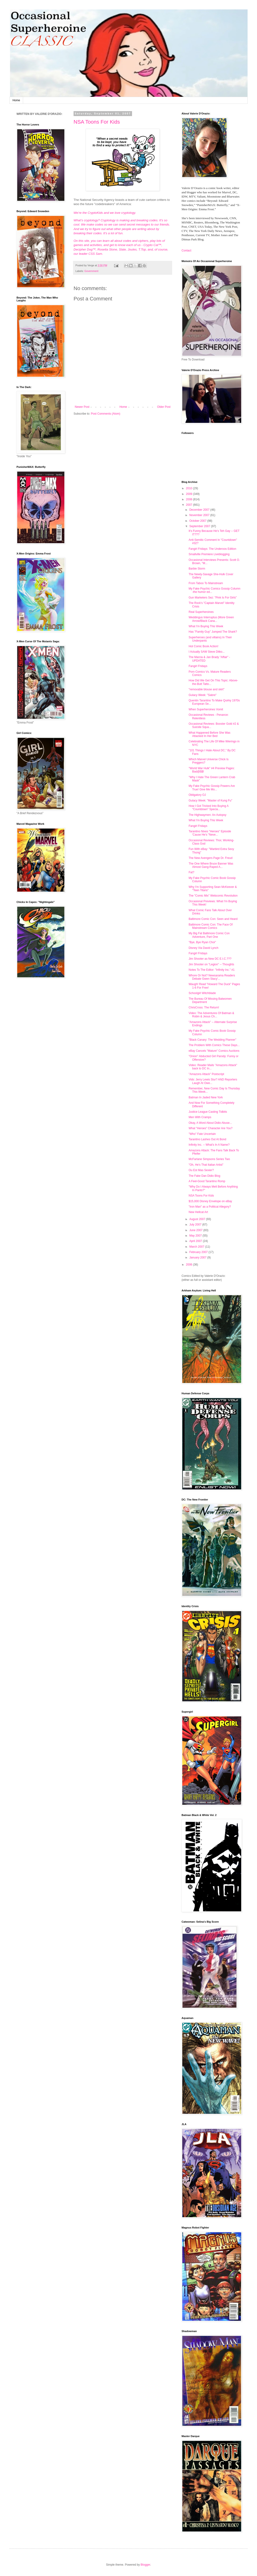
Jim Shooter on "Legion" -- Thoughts (211, 964)
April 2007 (196, 1241)
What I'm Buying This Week (206, 626)
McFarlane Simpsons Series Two (209, 1159)
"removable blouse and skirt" (206, 689)
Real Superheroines (201, 612)
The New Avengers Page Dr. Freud (210, 858)
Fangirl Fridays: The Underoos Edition (212, 548)
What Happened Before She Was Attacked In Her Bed (209, 734)
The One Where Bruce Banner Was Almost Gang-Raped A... (211, 865)
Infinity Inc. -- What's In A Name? (209, 1144)
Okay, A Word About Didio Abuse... (210, 1122)
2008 (189, 499)
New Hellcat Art (198, 1212)
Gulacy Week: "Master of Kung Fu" (210, 800)
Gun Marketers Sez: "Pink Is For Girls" (213, 597)
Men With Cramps (200, 1117)
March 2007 (197, 1246)
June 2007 (196, 1230)
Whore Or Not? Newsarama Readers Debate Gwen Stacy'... (212, 977)
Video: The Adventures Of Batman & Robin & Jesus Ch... (211, 1014)
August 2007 (197, 1219)
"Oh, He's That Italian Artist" (206, 1164)
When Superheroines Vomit (206, 709)
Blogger (145, 2564)
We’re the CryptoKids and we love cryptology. (105, 212)
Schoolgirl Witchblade (202, 993)
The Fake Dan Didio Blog (204, 1175)
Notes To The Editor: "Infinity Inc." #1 (212, 969)
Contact (186, 250)
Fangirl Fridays (198, 666)
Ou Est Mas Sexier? (201, 1170)
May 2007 (196, 1235)
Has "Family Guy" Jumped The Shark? (213, 631)
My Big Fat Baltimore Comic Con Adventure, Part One (209, 935)
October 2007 (198, 520)
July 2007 (195, 1224)
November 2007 (199, 515)
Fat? (191, 872)
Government (91, 271)
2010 (189, 488)
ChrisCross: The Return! (204, 1007)
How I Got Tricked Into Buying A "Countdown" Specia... (208, 807)
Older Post (163, 406)
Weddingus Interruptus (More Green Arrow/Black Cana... (211, 619)
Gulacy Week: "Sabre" (202, 695)
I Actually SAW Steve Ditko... (207, 651)
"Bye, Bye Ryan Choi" (202, 942)
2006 (189, 1264)
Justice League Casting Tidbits (208, 1111)
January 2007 (198, 1257)
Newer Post (82, 406)
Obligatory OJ (197, 795)
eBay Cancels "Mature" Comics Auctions (214, 1050)
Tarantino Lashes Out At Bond (207, 1139)
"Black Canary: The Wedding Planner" (212, 1039)
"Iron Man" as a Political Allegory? (210, 1206)
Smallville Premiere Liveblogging (209, 554)
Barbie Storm (197, 568)
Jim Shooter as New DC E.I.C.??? (210, 958)
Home (16, 100)
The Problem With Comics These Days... (214, 1045)
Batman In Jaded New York (206, 1097)
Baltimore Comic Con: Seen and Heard (213, 919)
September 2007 (200, 526)
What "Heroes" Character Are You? (210, 1128)
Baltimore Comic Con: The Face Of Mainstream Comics (211, 926)
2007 (189, 504)
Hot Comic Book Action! (203, 646)
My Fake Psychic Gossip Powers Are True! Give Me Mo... (212, 787)
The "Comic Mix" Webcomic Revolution (213, 895)
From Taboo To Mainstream (206, 583)
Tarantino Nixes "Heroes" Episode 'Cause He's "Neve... (210, 833)
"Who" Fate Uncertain (202, 1134)
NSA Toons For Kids (97, 122)
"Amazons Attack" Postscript (206, 1074)
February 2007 (198, 1252)
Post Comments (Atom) (105, 413)
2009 (189, 494)
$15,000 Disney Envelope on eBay (210, 1201)
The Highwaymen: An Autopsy (207, 815)
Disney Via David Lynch (203, 948)
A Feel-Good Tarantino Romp (207, 1181)
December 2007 (199, 509)
